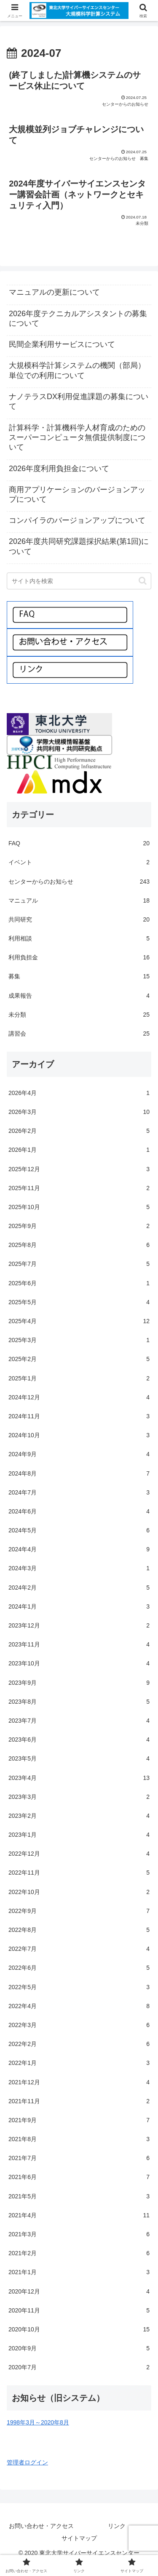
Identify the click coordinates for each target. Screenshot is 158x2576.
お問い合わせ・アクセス (41, 2526)
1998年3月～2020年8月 (38, 2422)
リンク (117, 2526)
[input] (79, 581)
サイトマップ (79, 2538)
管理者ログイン (27, 2462)
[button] (142, 581)
